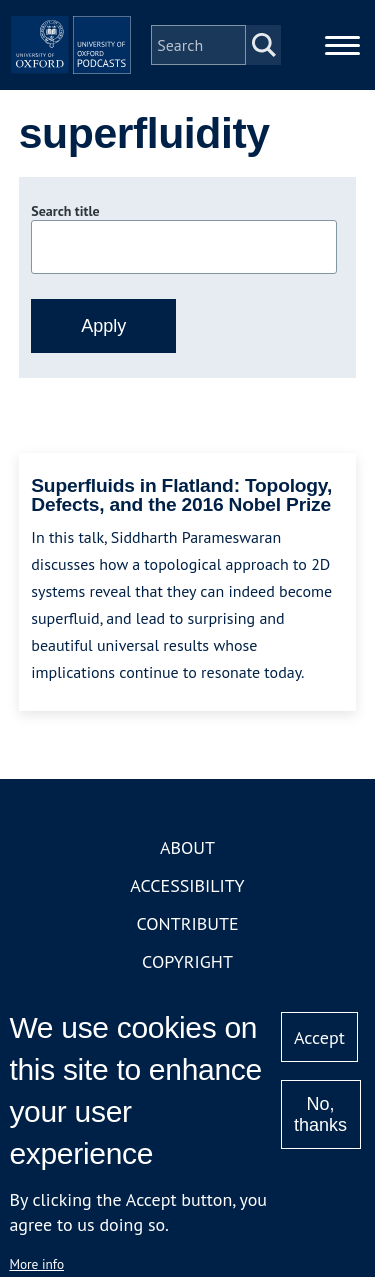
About (187, 847)
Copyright (187, 961)
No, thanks (320, 1114)
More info (36, 1264)
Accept (319, 1037)
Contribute (187, 923)
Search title (65, 211)
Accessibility (187, 885)
